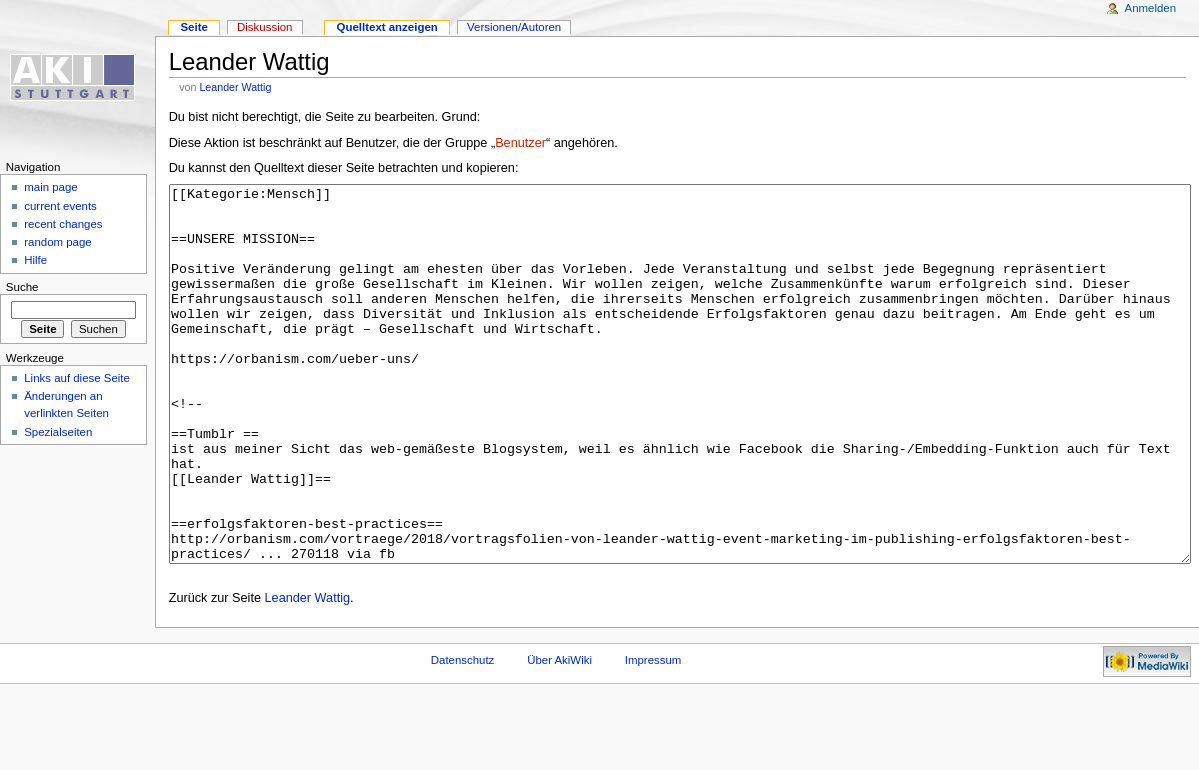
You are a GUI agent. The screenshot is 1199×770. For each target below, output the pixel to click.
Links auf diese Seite (77, 378)
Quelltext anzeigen (387, 27)
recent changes (63, 224)
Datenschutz (463, 735)
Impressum (653, 735)
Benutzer (520, 143)
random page (58, 242)
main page (51, 187)
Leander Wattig (235, 87)
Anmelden (1151, 8)
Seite (193, 27)
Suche (22, 287)
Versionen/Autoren (514, 27)
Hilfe (35, 260)
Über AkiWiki (559, 735)
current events (60, 206)
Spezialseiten (58, 432)
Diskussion (264, 27)
